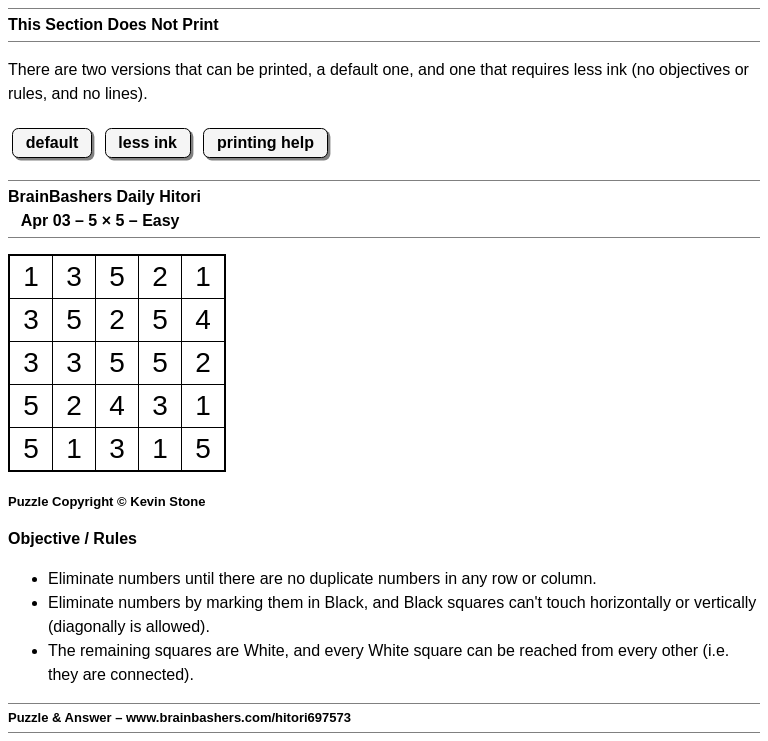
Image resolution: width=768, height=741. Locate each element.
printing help (265, 142)
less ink (147, 142)
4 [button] (203, 319)
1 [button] (31, 276)
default (52, 142)
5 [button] (117, 276)
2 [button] (160, 276)
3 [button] (74, 276)
